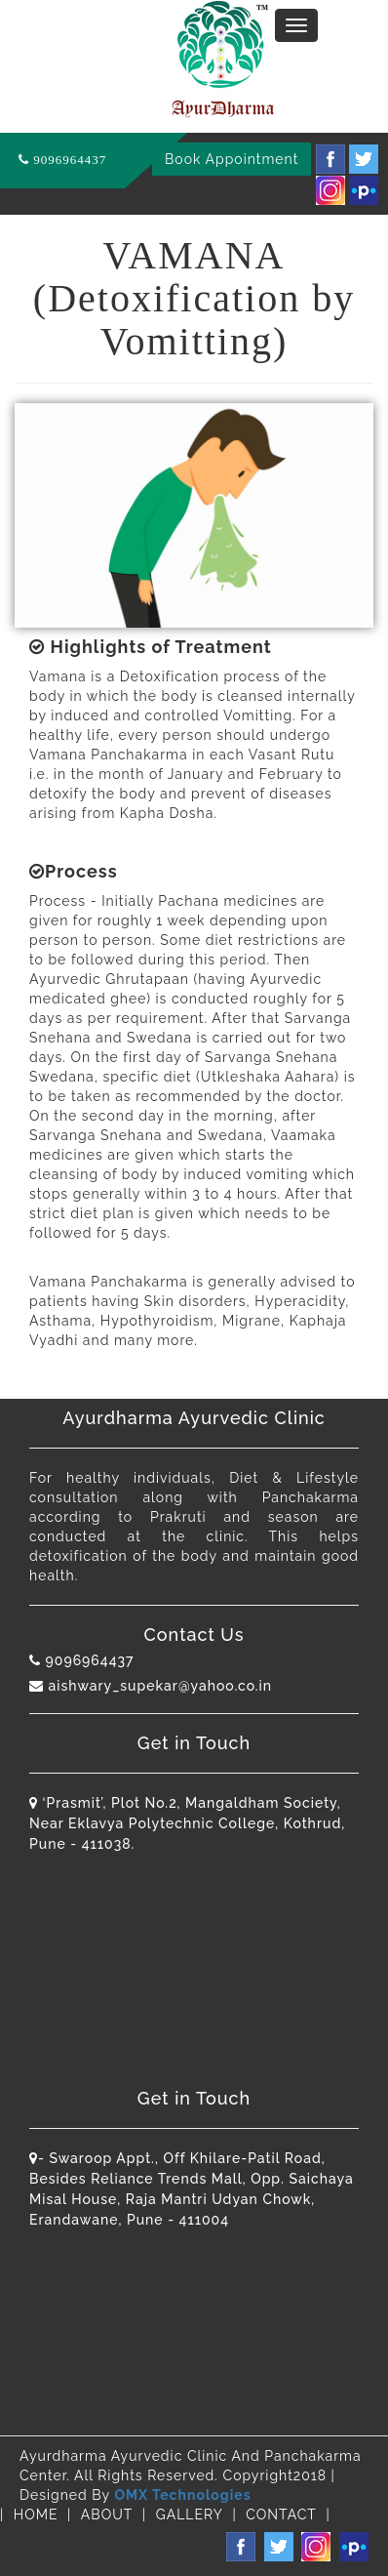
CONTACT (281, 2514)
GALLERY (189, 2514)
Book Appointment (231, 159)
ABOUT (107, 2514)
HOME (36, 2514)
